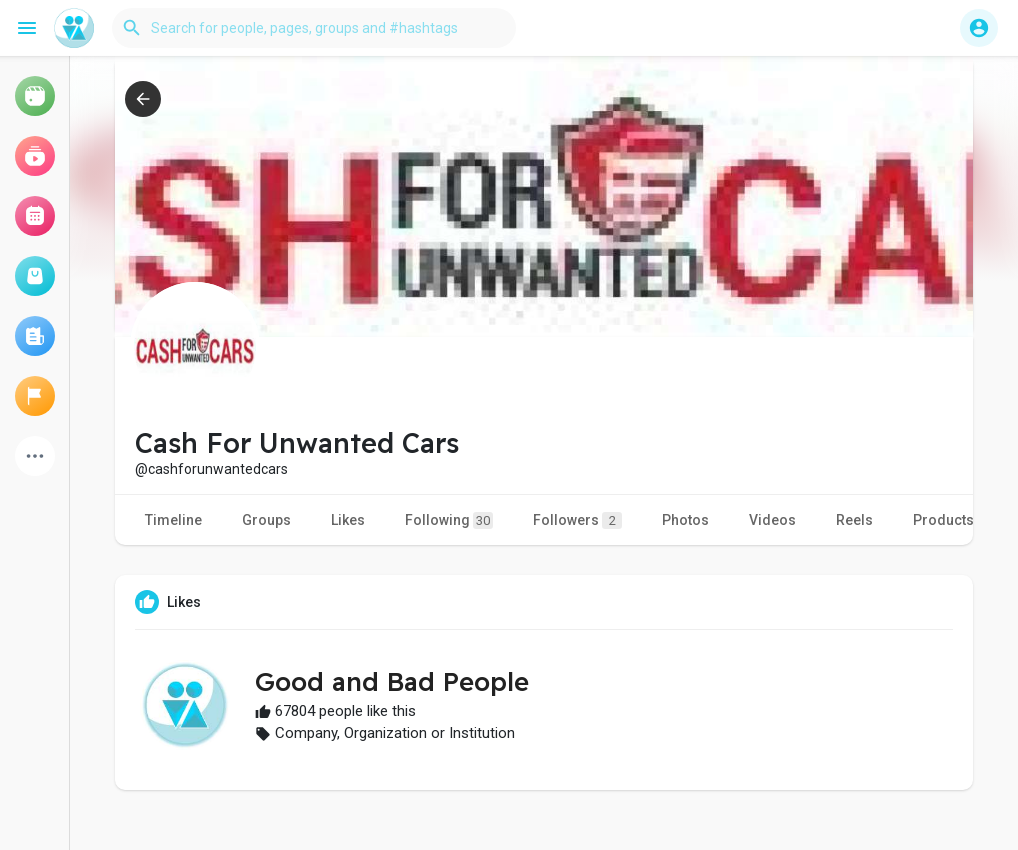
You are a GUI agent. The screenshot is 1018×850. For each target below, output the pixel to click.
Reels (854, 520)
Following (449, 520)
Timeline (173, 520)
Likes (348, 520)
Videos (772, 520)
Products (943, 520)
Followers (577, 520)
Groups (266, 520)
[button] (314, 28)
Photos (685, 520)
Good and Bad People (392, 681)
